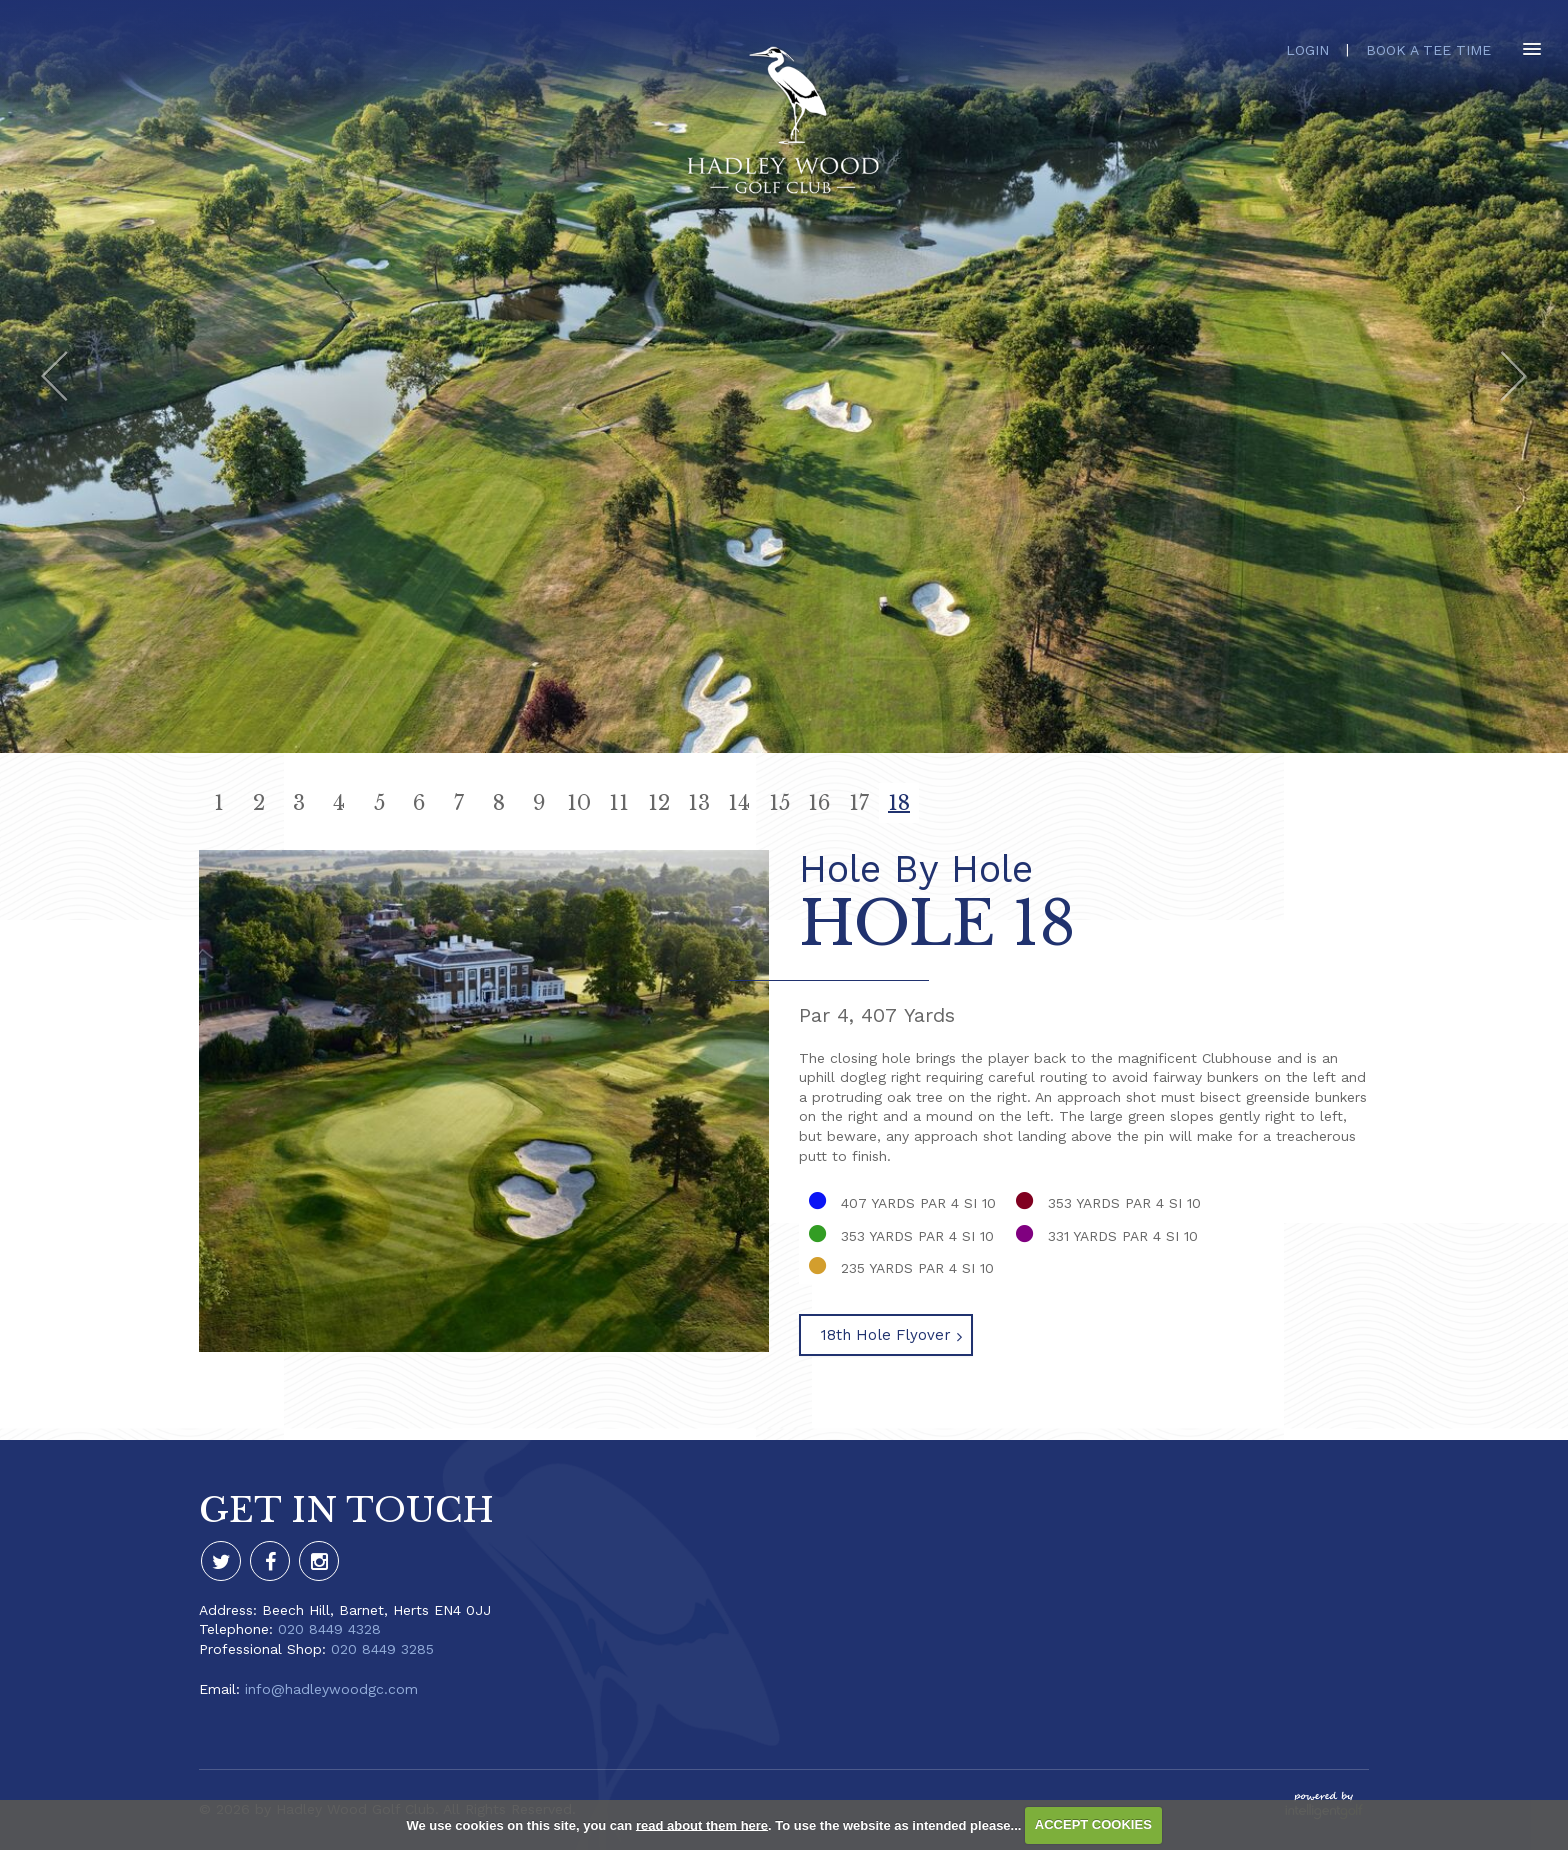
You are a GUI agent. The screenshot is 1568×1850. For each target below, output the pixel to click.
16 (819, 803)
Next (1513, 376)
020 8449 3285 (382, 1649)
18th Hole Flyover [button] (886, 1335)
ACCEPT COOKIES (1093, 1824)
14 (739, 803)
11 (619, 803)
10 (579, 803)
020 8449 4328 (329, 1629)
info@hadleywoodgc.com (331, 1689)
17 (859, 803)
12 (659, 803)
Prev (55, 376)
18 (899, 803)
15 (779, 803)
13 (699, 803)
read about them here (702, 1824)
